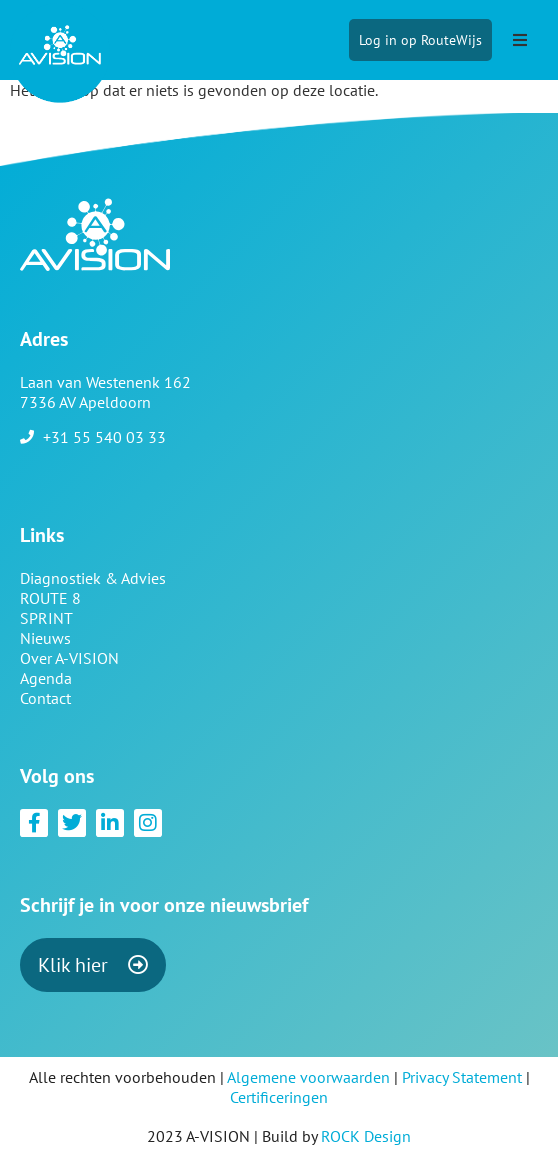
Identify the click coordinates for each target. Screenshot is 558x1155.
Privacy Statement (462, 1077)
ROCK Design (366, 1136)
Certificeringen (279, 1097)
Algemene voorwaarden (308, 1077)
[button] (520, 40)
